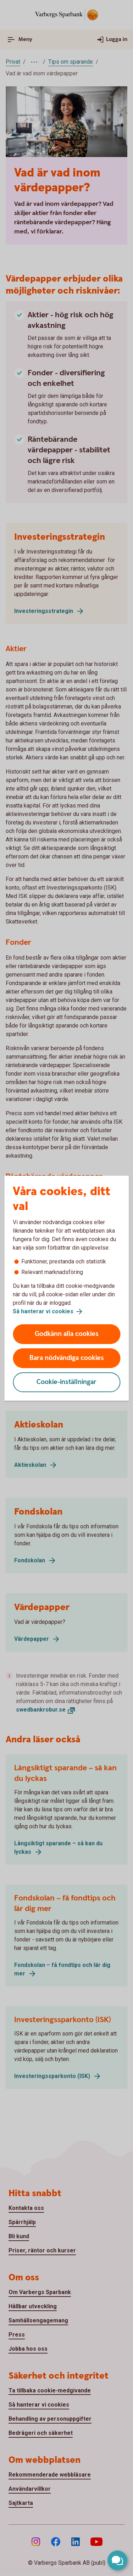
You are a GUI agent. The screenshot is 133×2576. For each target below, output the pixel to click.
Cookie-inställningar (66, 1382)
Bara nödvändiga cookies (66, 1358)
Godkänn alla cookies (67, 1334)
